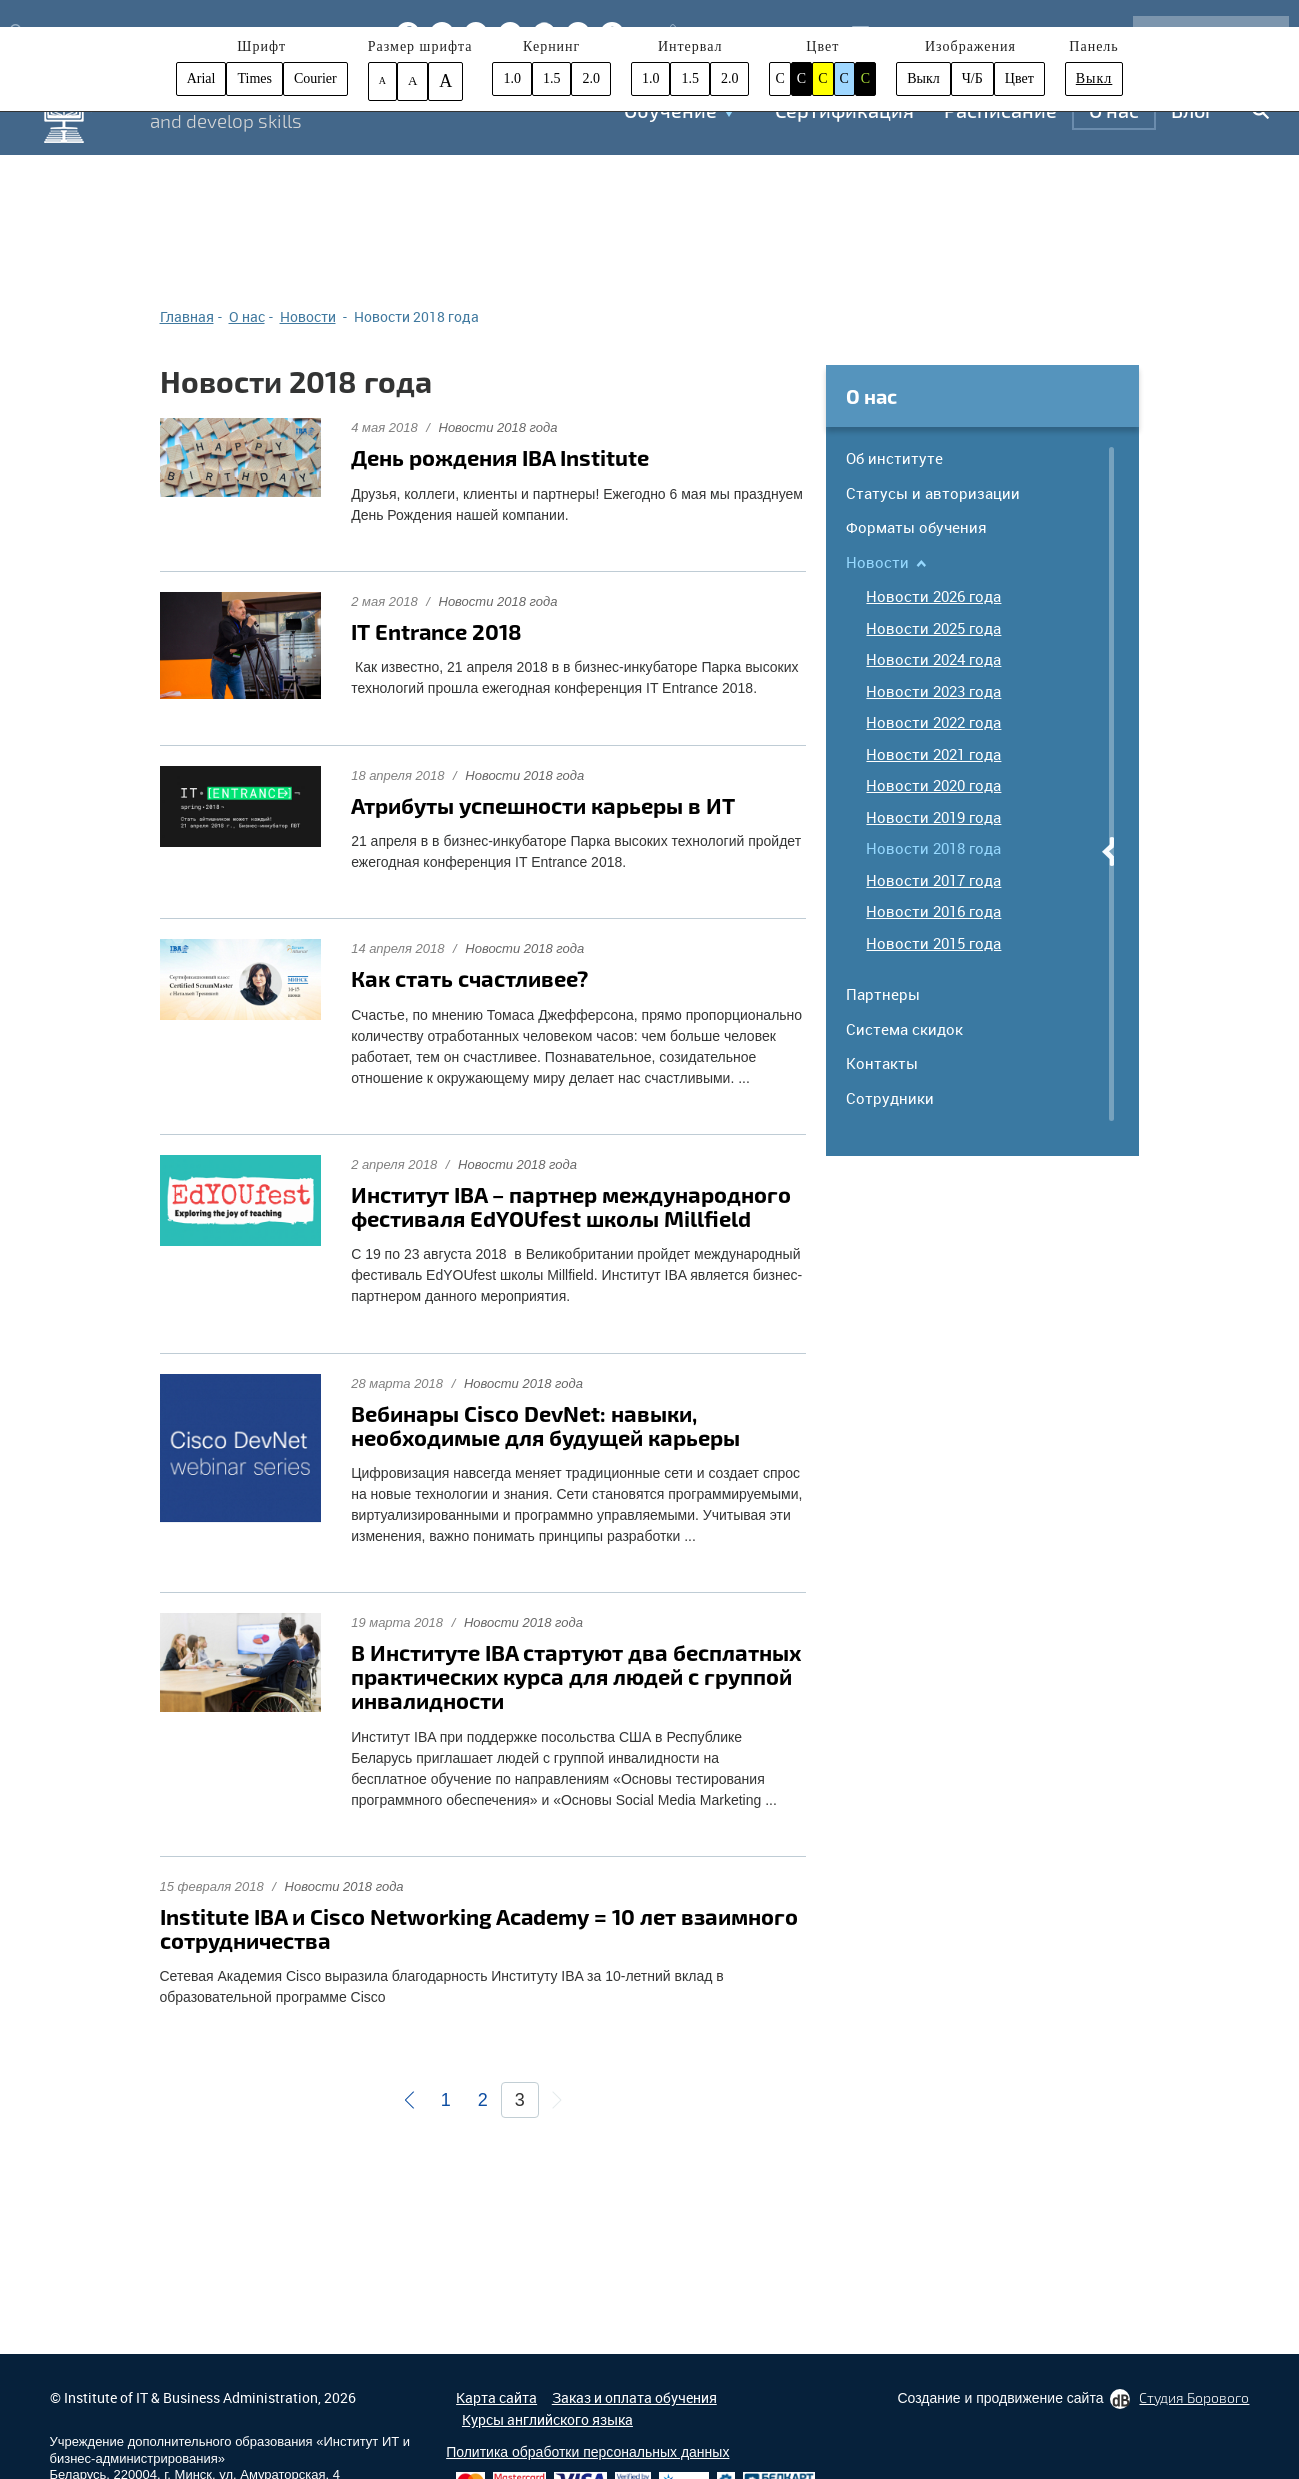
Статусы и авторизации (933, 493)
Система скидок (904, 1029)
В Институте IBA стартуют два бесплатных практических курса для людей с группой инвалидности (576, 1676)
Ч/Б (972, 78)
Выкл (923, 78)
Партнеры (883, 994)
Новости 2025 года (933, 628)
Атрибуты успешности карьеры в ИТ (543, 805)
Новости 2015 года (933, 943)
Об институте (894, 458)
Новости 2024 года (933, 659)
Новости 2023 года (933, 691)
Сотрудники (890, 1098)
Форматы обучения (916, 527)
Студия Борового (1194, 2397)
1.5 (552, 78)
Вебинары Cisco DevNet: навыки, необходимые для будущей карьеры (545, 1425)
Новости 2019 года (933, 817)
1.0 (512, 78)
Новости (877, 562)
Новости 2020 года (933, 785)
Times (254, 78)
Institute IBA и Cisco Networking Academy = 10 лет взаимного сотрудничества (479, 1928)
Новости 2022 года (933, 722)
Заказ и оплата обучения (634, 2397)
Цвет (1019, 78)
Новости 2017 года (933, 880)
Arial (201, 78)
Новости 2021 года (933, 754)
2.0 (591, 78)
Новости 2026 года (933, 596)
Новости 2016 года (933, 911)
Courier (315, 78)
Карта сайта (496, 2397)
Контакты (882, 1063)
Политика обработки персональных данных (587, 2452)
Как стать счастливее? (469, 978)
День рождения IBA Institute (500, 457)
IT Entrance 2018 (436, 631)
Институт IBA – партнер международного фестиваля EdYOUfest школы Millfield (571, 1206)
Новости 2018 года (498, 427)
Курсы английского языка (547, 2419)
